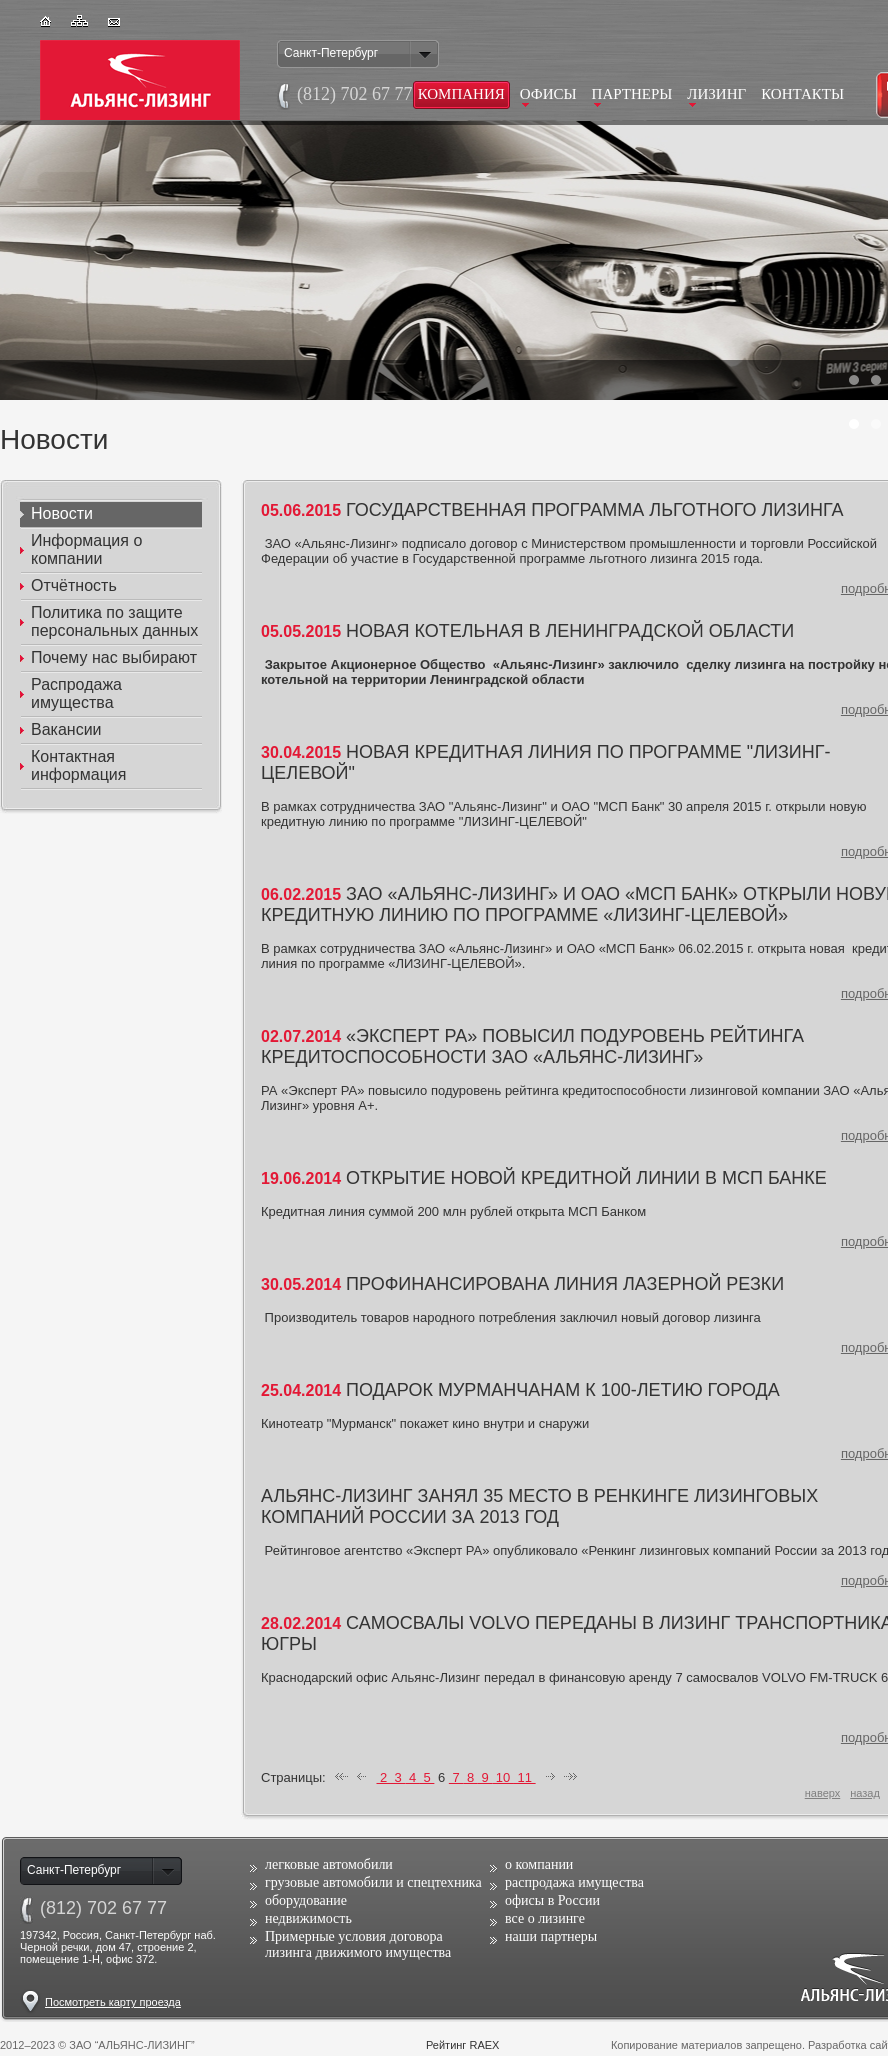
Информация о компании (86, 549)
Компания (461, 94)
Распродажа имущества (76, 693)
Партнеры (632, 94)
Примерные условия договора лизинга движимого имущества (358, 1944)
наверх (823, 1793)
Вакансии (66, 729)
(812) (103, 1908)
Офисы (548, 94)
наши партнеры (551, 1936)
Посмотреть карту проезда (113, 2002)
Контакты (802, 94)
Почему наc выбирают (114, 657)
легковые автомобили (329, 1864)
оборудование (306, 1900)
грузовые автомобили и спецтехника (373, 1882)
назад (865, 1793)
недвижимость (308, 1918)
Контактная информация (78, 765)
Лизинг (716, 94)
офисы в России (552, 1900)
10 (503, 1777)
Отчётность (74, 585)
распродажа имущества (574, 1882)
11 (525, 1777)
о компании (539, 1864)
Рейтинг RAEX (462, 2045)
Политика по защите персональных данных (114, 621)
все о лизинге (545, 1918)
